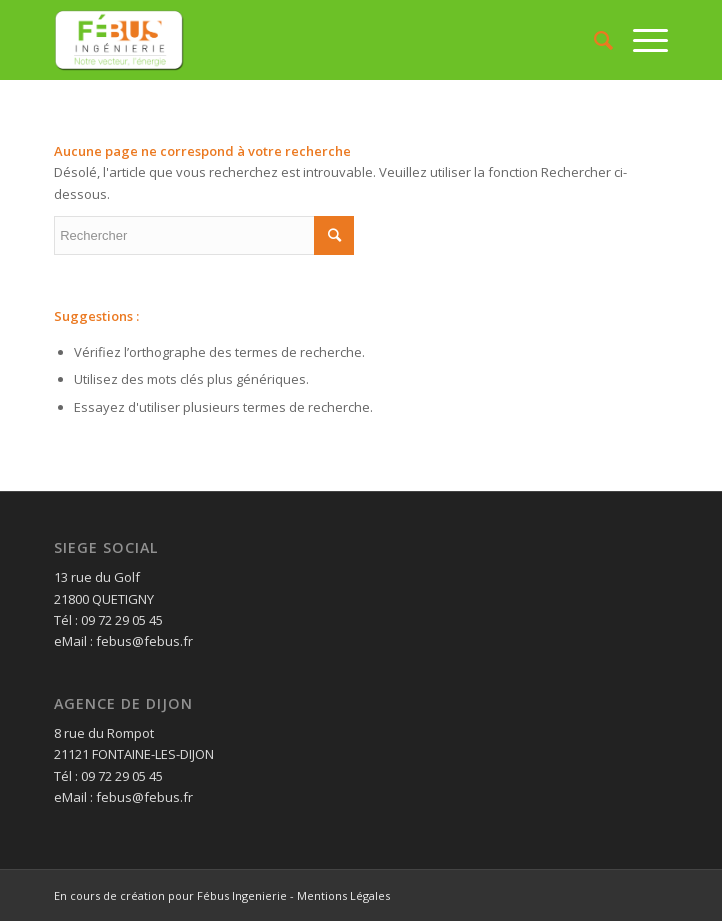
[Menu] (640, 40)
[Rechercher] (593, 40)
